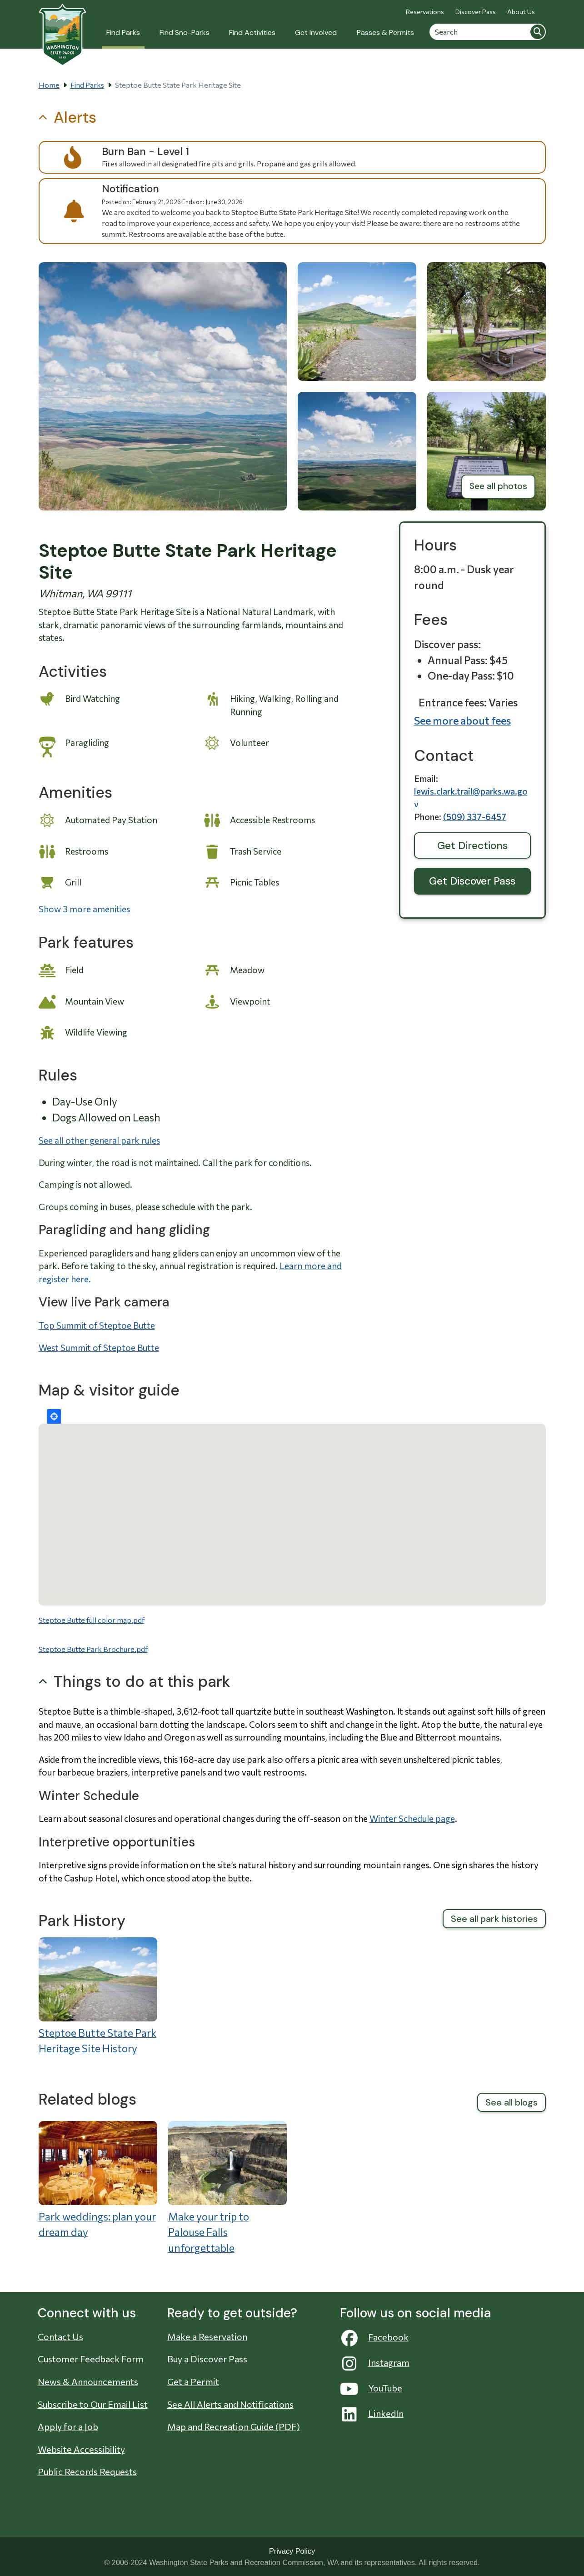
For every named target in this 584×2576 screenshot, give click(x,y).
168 (187, 1759)
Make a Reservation (207, 2336)
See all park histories (494, 1919)
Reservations (425, 11)
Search (537, 32)
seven (390, 1759)
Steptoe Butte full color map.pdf (92, 1620)
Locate (54, 1416)
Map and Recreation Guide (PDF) (233, 2426)
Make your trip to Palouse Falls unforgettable (208, 2232)
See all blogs (511, 2102)
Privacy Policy (292, 2551)
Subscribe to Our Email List (93, 2404)
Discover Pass (475, 11)
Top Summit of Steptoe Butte (97, 1325)
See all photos (498, 486)
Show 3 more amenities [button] (84, 909)
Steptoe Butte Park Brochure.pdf (93, 1649)
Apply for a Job (68, 2426)
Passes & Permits (385, 32)
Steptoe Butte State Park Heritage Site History (98, 2040)
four (48, 1772)
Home (49, 84)
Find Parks (123, 32)
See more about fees (462, 720)
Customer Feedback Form (91, 2358)
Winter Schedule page (412, 1818)
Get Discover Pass (472, 881)
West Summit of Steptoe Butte (99, 1347)
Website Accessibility (81, 2449)
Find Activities (252, 32)
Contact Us (60, 2336)
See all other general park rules (99, 1140)
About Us (521, 11)
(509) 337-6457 (474, 816)
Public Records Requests (87, 2471)
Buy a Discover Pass (207, 2358)
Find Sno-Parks (185, 32)
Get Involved (316, 32)
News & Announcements (88, 2381)
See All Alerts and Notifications (230, 2404)
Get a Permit (193, 2381)
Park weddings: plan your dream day (97, 2224)
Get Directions (472, 845)
